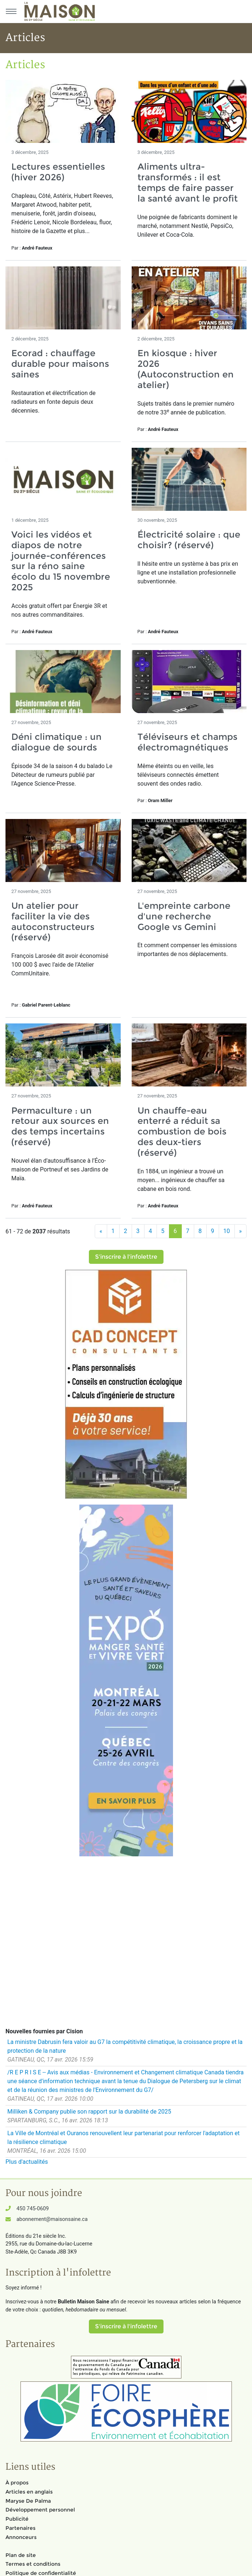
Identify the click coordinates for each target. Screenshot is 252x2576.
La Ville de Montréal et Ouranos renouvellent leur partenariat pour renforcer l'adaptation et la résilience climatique (123, 2137)
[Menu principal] (11, 11)
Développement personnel (40, 2509)
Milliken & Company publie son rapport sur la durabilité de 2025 (89, 2111)
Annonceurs (21, 2537)
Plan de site (20, 2555)
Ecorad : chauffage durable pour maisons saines (60, 364)
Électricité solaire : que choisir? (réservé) (189, 539)
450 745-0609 (32, 2209)
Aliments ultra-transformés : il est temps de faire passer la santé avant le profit (188, 182)
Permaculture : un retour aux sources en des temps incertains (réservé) (60, 1126)
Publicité (17, 2519)
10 (226, 1231)
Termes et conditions (32, 2564)
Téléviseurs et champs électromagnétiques (187, 742)
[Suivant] (240, 1231)
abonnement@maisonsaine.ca (51, 2219)
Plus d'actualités (26, 2161)
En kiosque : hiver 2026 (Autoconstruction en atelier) (186, 369)
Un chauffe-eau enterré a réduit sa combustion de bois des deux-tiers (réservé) (182, 1131)
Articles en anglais (29, 2491)
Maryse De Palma (28, 2501)
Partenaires (20, 2528)
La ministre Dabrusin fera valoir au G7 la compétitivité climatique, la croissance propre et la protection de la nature (124, 2046)
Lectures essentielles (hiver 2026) (58, 171)
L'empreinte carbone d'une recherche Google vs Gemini (184, 916)
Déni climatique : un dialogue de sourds (56, 742)
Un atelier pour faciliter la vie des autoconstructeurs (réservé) (52, 921)
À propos (17, 2482)
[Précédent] (101, 1231)
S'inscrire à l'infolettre (126, 1256)
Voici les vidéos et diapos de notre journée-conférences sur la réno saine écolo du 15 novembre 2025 (60, 561)
